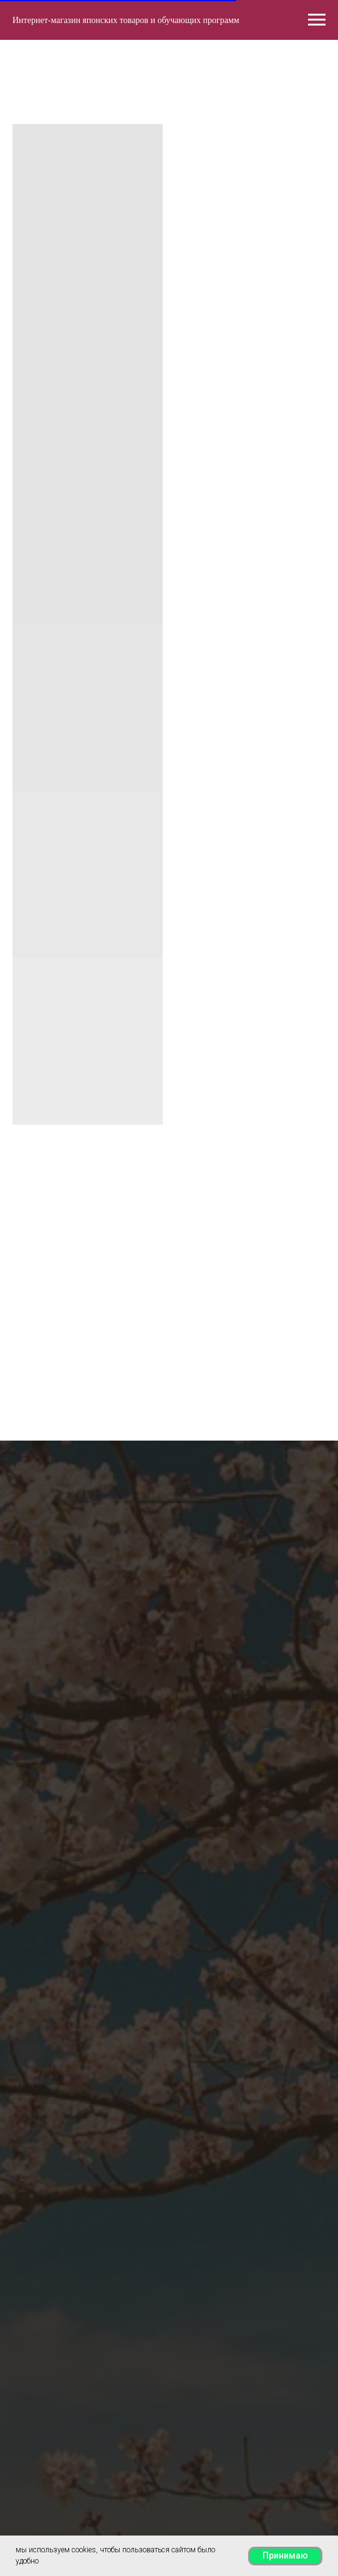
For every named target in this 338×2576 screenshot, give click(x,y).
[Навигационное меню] (317, 20)
